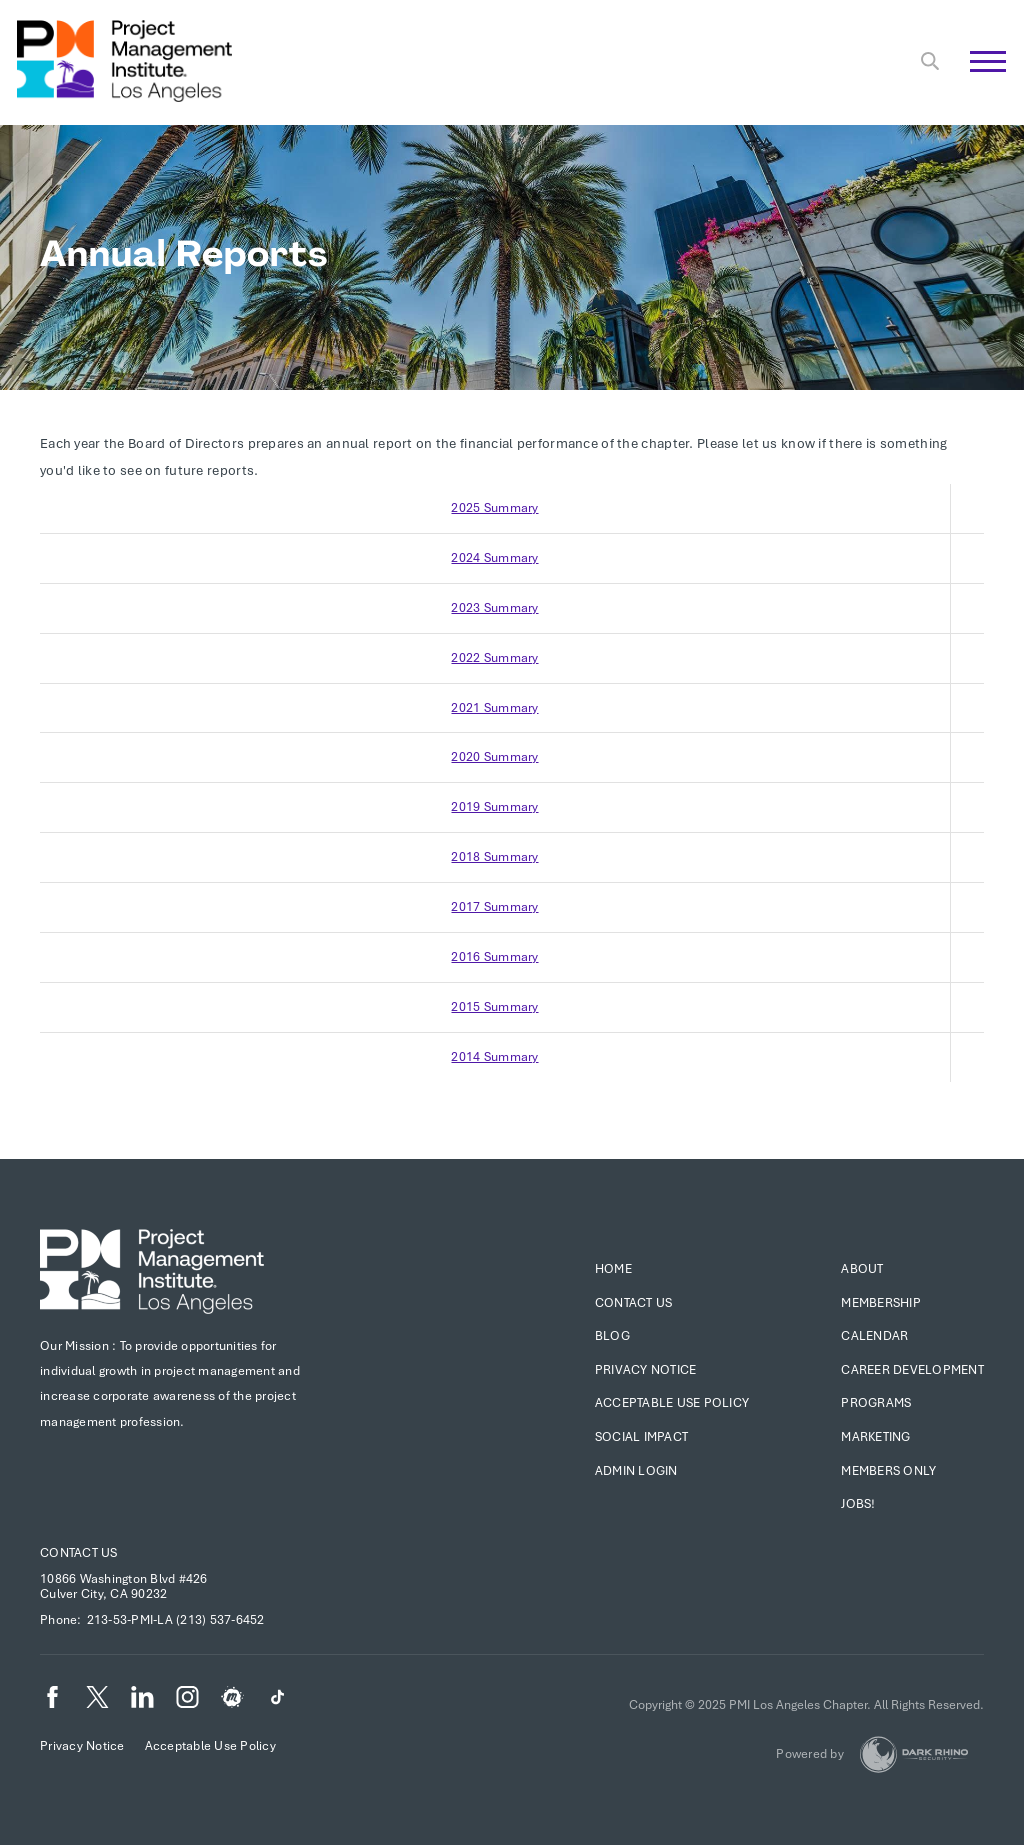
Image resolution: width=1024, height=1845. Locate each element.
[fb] (52, 1697)
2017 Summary (494, 907)
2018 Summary (494, 857)
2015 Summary (494, 1007)
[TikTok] (277, 1697)
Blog (612, 1336)
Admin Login (636, 1471)
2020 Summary (494, 757)
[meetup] (232, 1697)
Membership (881, 1303)
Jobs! (858, 1504)
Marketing (875, 1437)
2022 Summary (494, 658)
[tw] (97, 1697)
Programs (876, 1403)
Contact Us (634, 1303)
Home (613, 1269)
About (862, 1269)
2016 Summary (494, 957)
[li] (142, 1697)
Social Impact (641, 1437)
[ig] (187, 1697)
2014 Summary (494, 1057)
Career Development (912, 1370)
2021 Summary (494, 708)
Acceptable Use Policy (672, 1403)
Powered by (810, 1754)
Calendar (874, 1336)
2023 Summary (494, 608)
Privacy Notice (646, 1370)
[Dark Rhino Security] (914, 1754)
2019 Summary (494, 807)
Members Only (888, 1471)
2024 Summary (494, 558)
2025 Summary (494, 508)
